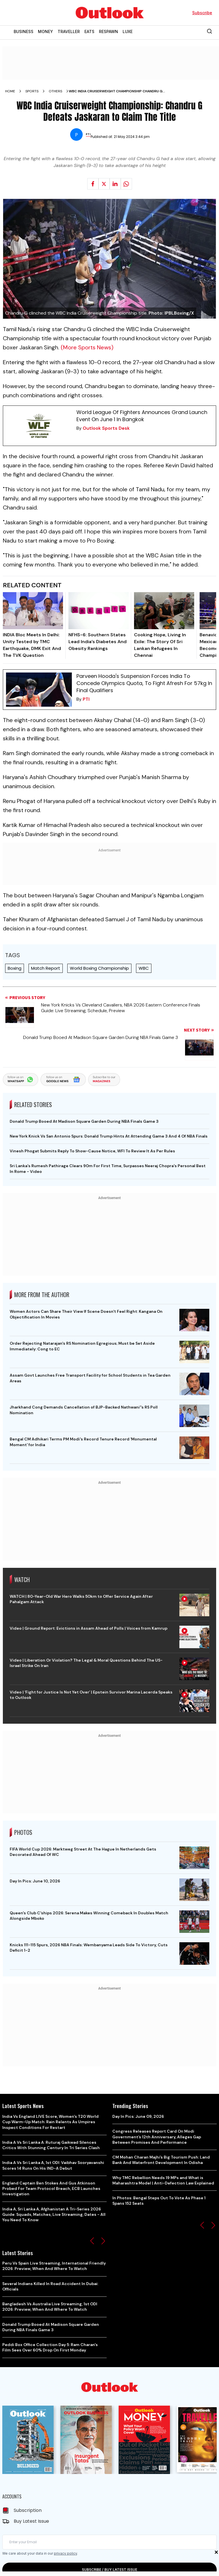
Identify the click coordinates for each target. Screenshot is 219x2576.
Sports (31, 91)
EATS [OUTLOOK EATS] (89, 31)
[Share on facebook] (93, 183)
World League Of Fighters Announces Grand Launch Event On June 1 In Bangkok (141, 416)
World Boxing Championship (99, 968)
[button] (92, 2240)
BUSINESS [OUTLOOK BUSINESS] (23, 31)
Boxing (14, 968)
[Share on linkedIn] (115, 183)
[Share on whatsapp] (126, 183)
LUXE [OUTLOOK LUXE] (128, 31)
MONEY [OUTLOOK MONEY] (45, 31)
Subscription (28, 2510)
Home (10, 91)
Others (55, 91)
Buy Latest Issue (31, 2521)
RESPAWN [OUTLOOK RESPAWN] (108, 31)
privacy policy (65, 2553)
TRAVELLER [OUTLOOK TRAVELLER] (69, 31)
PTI (86, 699)
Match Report (45, 968)
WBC (144, 968)
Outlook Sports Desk (106, 428)
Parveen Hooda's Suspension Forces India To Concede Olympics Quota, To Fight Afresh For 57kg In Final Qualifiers (144, 683)
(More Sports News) (87, 347)
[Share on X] (104, 183)
